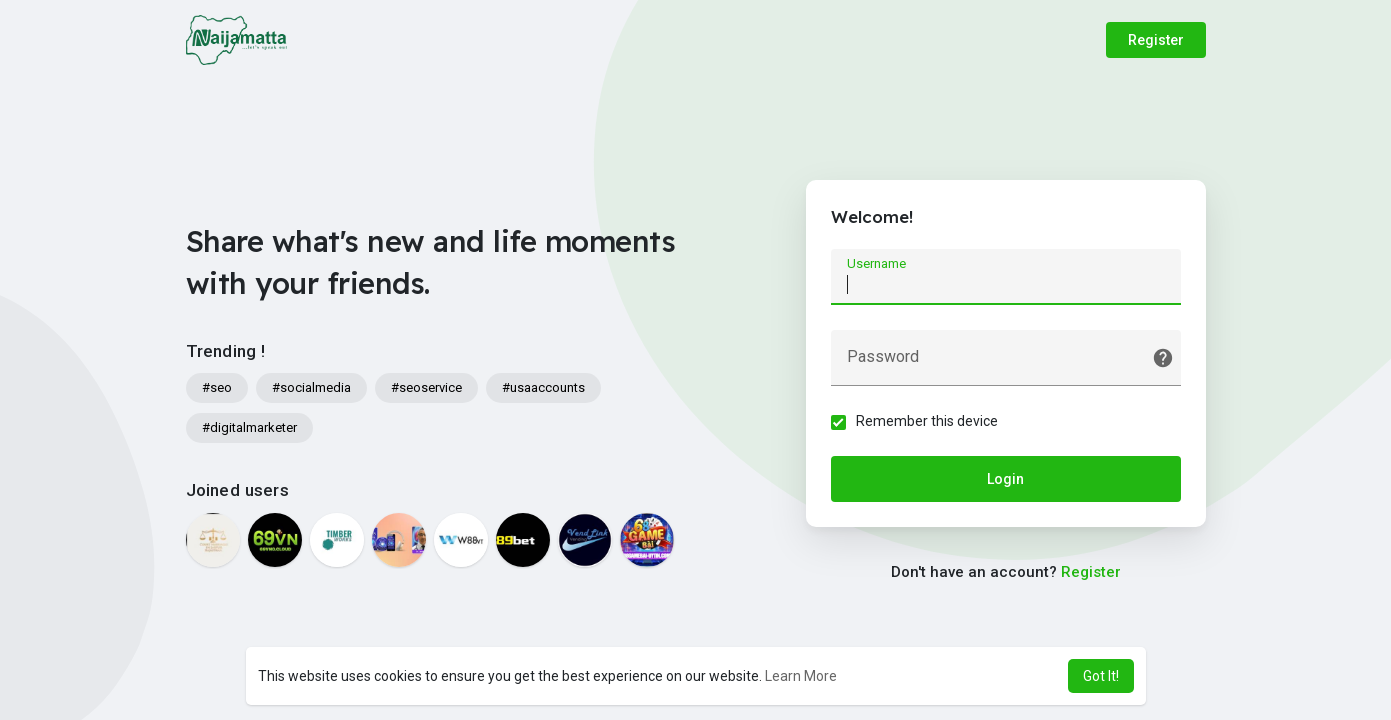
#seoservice (426, 387)
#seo (217, 387)
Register (1156, 40)
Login (1005, 479)
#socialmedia (311, 387)
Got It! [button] (1101, 676)
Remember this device (927, 421)
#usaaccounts (543, 387)
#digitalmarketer (249, 427)
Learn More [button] (801, 676)
